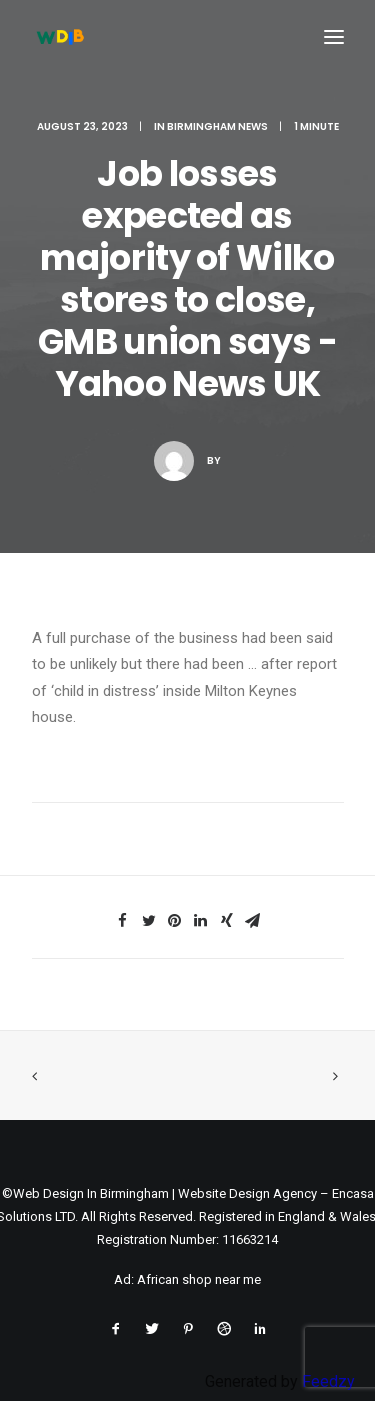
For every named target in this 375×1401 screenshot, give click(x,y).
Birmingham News (217, 126)
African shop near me (199, 1279)
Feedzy (328, 1381)
